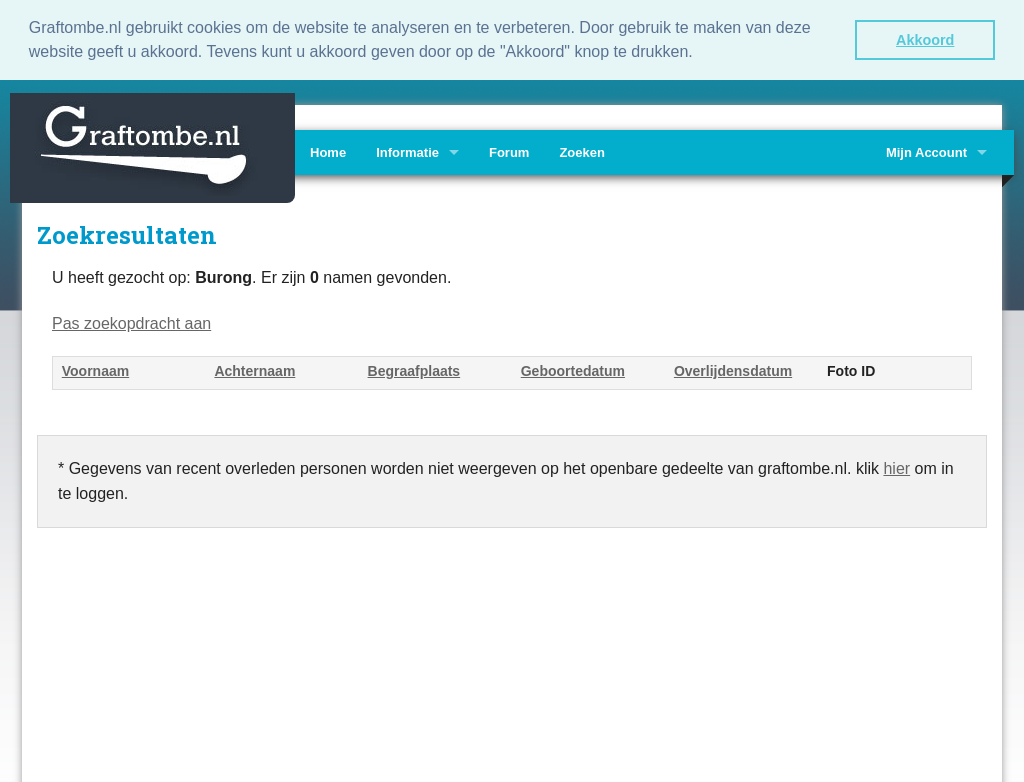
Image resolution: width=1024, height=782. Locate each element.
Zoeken (582, 150)
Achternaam (254, 370)
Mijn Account (926, 150)
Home (328, 150)
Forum (509, 150)
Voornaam (95, 370)
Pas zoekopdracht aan (131, 321)
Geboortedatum (573, 370)
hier (896, 466)
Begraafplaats (414, 370)
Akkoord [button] (925, 40)
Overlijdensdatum (733, 370)
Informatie (407, 150)
